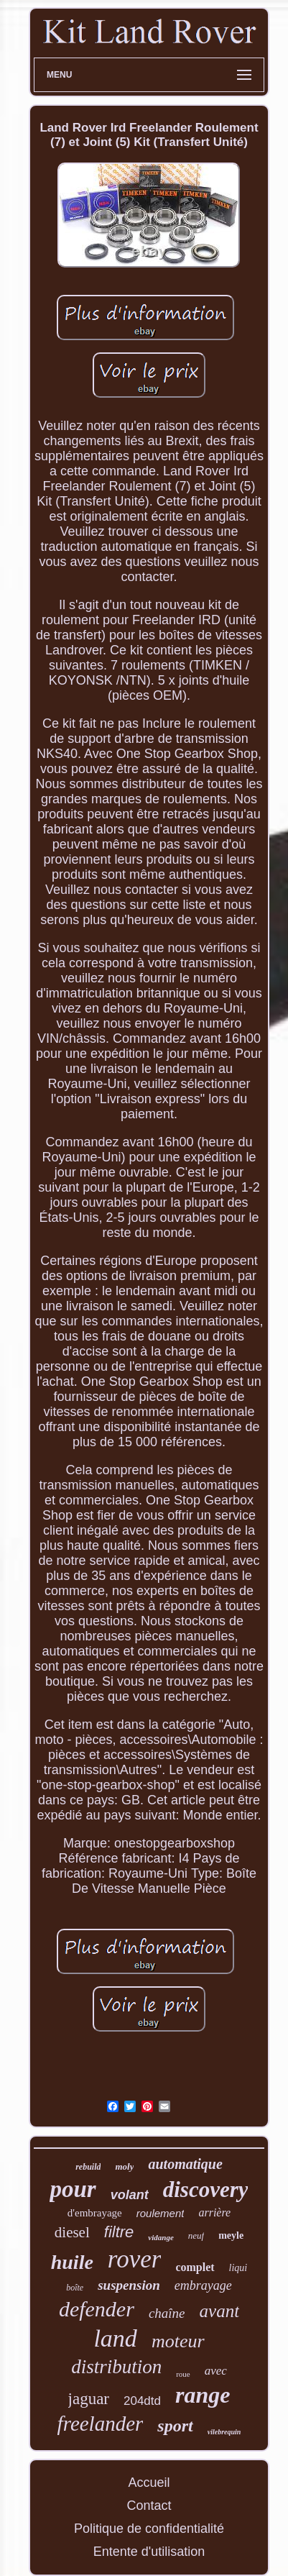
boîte (74, 2288)
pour (73, 2189)
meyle (230, 2235)
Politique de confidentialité (149, 2528)
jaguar (88, 2399)
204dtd (142, 2401)
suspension (129, 2285)
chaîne (167, 2313)
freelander (100, 2423)
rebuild (88, 2167)
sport (174, 2425)
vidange (160, 2237)
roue (183, 2374)
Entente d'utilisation (149, 2551)
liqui (238, 2267)
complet (194, 2267)
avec (216, 2371)
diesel (72, 2232)
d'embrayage (95, 2213)
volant (130, 2195)
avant (220, 2311)
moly (124, 2166)
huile (72, 2262)
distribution (116, 2367)
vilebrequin (224, 2432)
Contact (148, 2505)
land (114, 2338)
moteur (178, 2341)
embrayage (203, 2285)
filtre (119, 2232)
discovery (205, 2189)
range (202, 2395)
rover (135, 2259)
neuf (196, 2235)
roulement (160, 2213)
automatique (185, 2164)
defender (96, 2309)
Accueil (148, 2482)
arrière (214, 2212)
